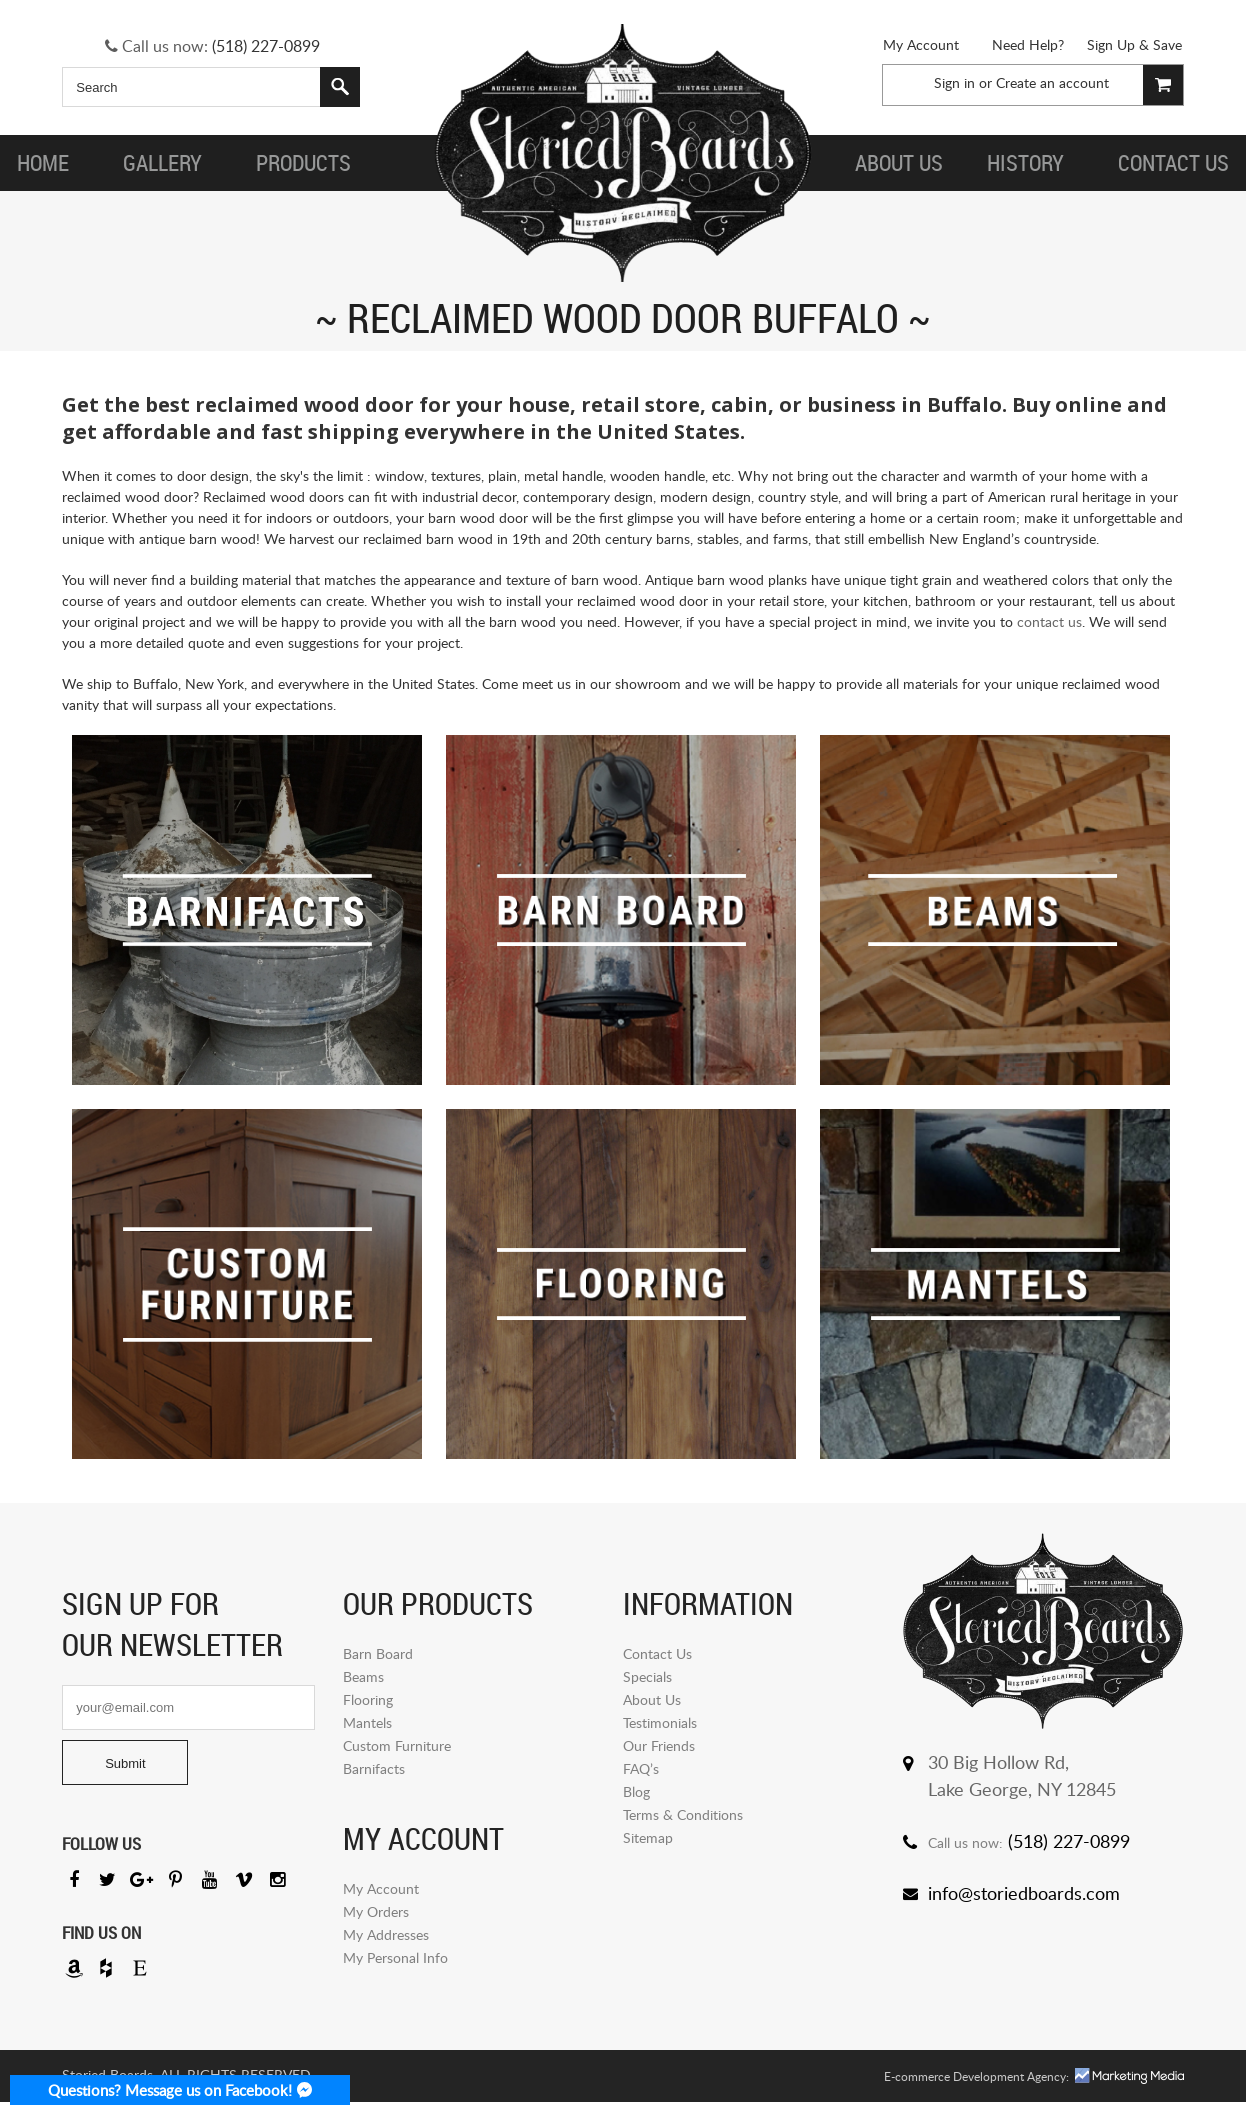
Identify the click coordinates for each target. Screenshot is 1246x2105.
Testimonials (660, 1722)
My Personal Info (395, 1957)
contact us (1049, 621)
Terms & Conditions (683, 1814)
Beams (363, 1676)
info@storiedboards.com (1024, 1893)
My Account (921, 44)
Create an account (1052, 82)
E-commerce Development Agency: (976, 2079)
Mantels (367, 1722)
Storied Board (623, 155)
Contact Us (657, 1653)
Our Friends (659, 1745)
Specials (647, 1676)
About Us (652, 1699)
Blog (636, 1791)
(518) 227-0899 (266, 46)
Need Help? (1028, 44)
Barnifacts (374, 1768)
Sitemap (648, 1837)
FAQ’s (641, 1768)
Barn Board (378, 1653)
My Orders (376, 1911)
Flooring (368, 1699)
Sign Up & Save (1134, 44)
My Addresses (386, 1934)
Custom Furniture (397, 1745)
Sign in (954, 82)
